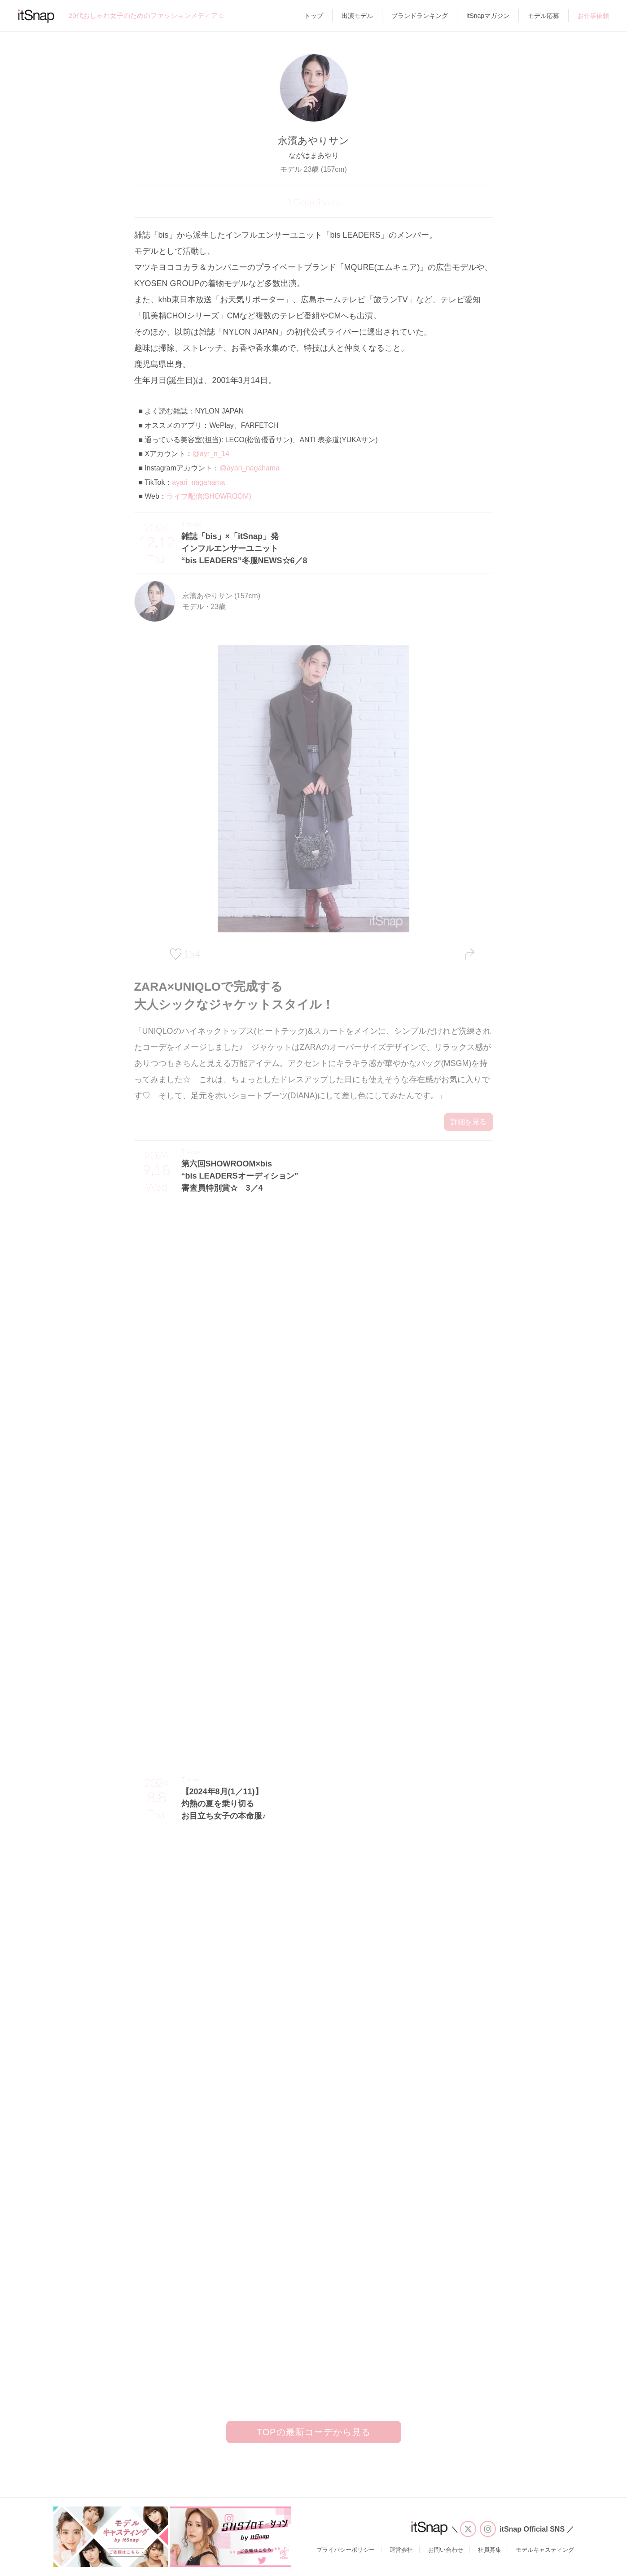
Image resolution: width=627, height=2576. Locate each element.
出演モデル (357, 15)
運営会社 (401, 2549)
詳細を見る (469, 1122)
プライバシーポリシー (345, 2549)
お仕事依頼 (593, 15)
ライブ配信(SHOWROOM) (209, 496)
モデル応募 (543, 15)
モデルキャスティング (545, 2549)
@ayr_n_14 (211, 453)
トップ (313, 15)
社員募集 (489, 2549)
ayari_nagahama (198, 482)
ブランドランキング (419, 15)
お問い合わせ (445, 2549)
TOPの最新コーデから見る (313, 2432)
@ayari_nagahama (249, 468)
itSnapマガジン (487, 15)
